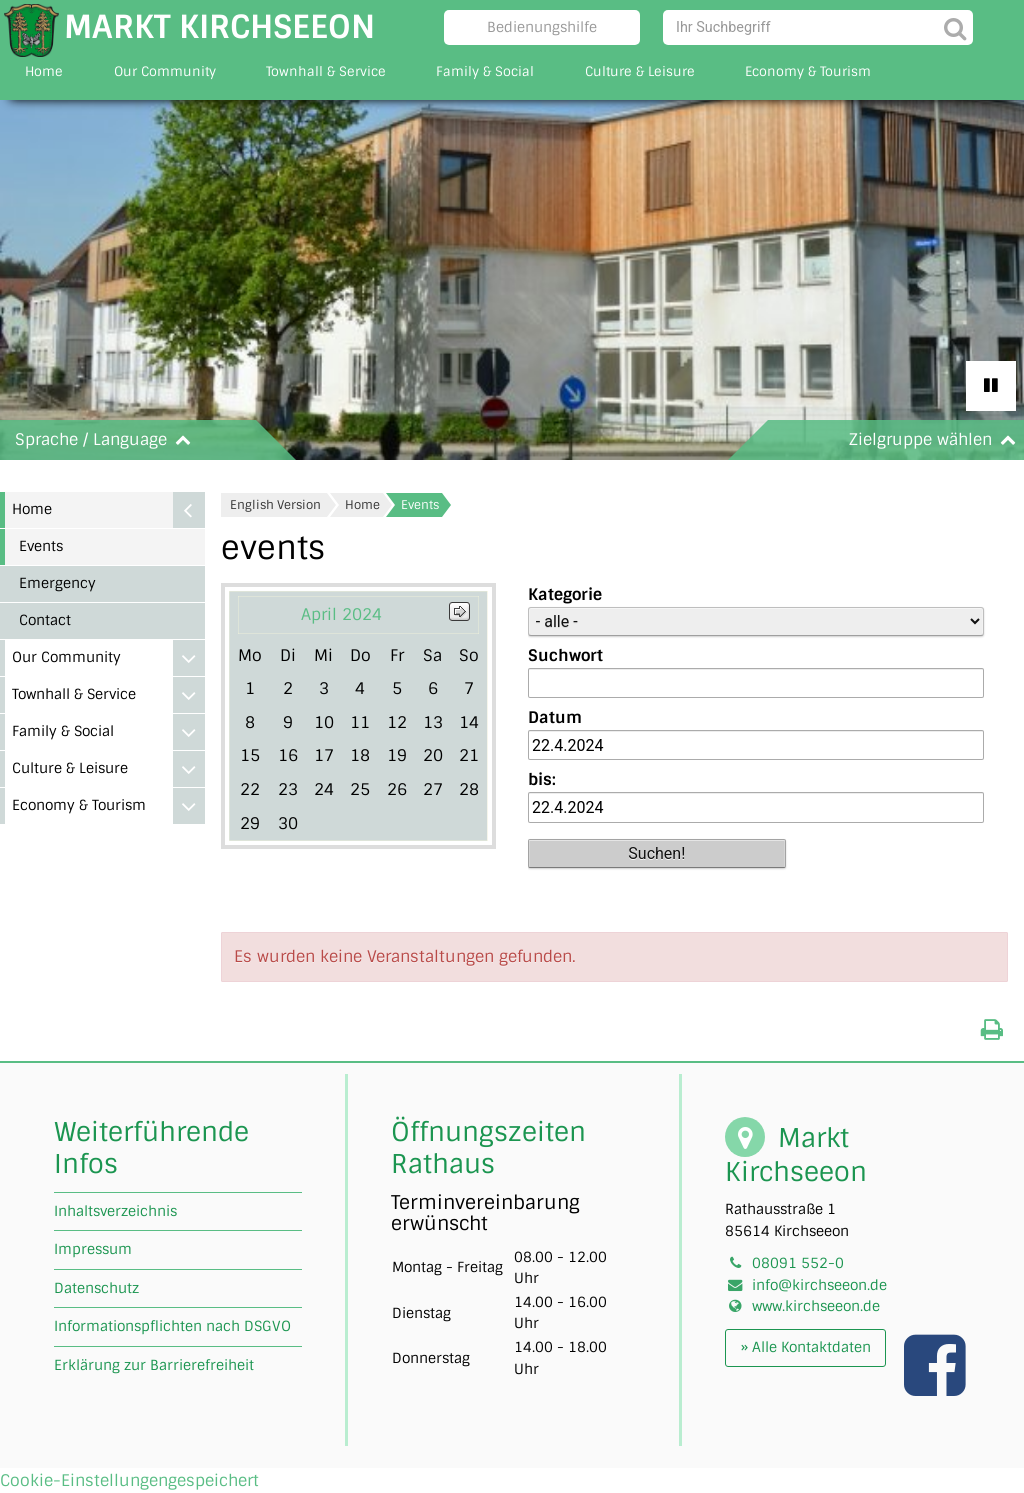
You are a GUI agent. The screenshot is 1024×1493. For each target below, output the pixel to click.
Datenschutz (96, 1288)
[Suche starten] (955, 27)
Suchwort (565, 655)
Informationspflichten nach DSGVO (172, 1326)
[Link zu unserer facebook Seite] (937, 1386)
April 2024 (341, 614)
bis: (542, 779)
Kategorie (565, 594)
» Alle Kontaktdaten (806, 1347)
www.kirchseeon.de (816, 1306)
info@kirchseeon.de (819, 1285)
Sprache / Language (107, 439)
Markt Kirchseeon (219, 27)
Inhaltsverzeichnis (115, 1211)
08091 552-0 (798, 1263)
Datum (555, 717)
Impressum (93, 1249)
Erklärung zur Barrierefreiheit (154, 1365)
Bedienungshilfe (542, 27)
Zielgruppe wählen (936, 439)
